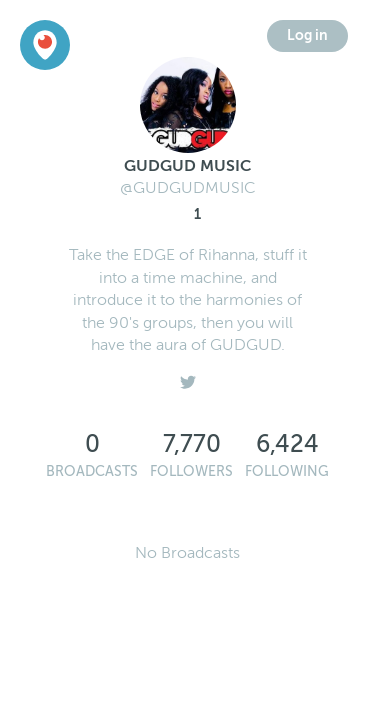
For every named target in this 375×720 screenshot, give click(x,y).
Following (287, 471)
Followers (191, 471)
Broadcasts (92, 471)
